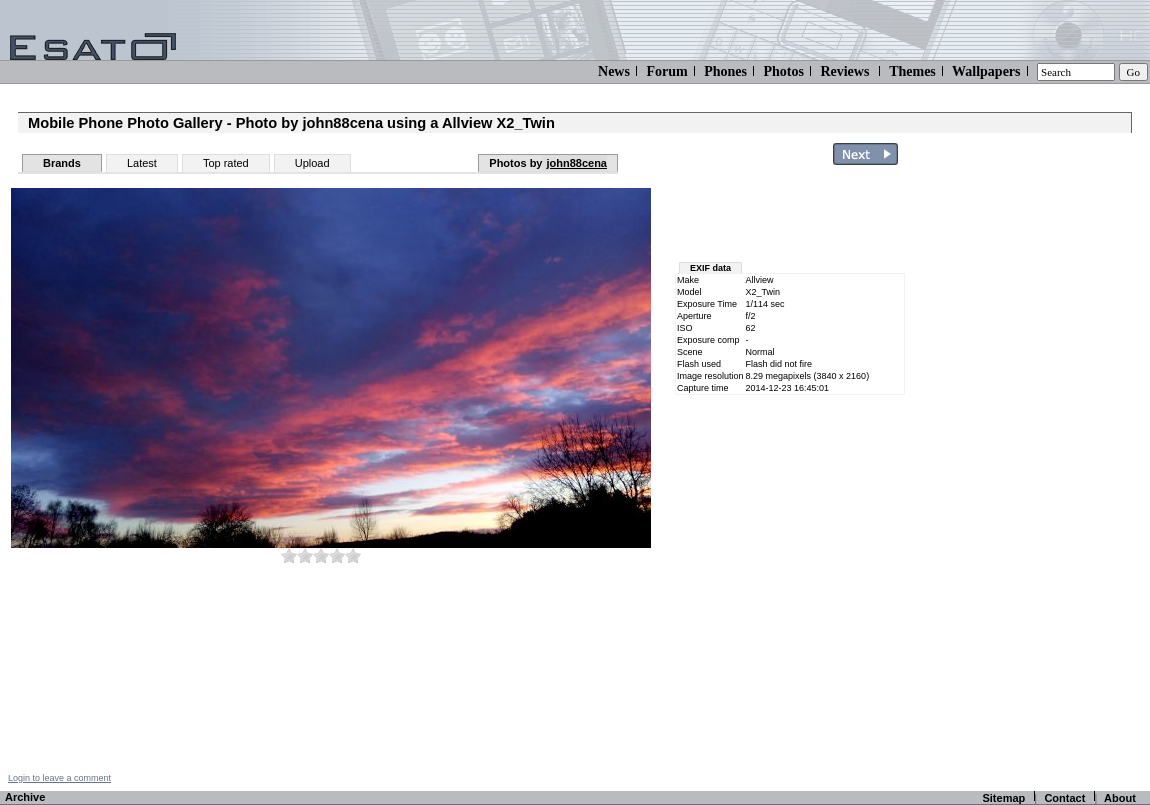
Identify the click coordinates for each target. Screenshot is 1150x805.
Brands (62, 163)
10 (353, 555)
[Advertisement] (792, 218)
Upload (312, 163)
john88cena (576, 163)
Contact (1064, 798)
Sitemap (1003, 798)
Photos (783, 71)
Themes (912, 71)
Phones (725, 71)
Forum (666, 71)
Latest (142, 163)
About (1120, 798)
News (614, 71)
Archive (25, 797)
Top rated (226, 163)
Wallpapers (986, 71)
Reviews (844, 71)
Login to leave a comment (59, 778)
